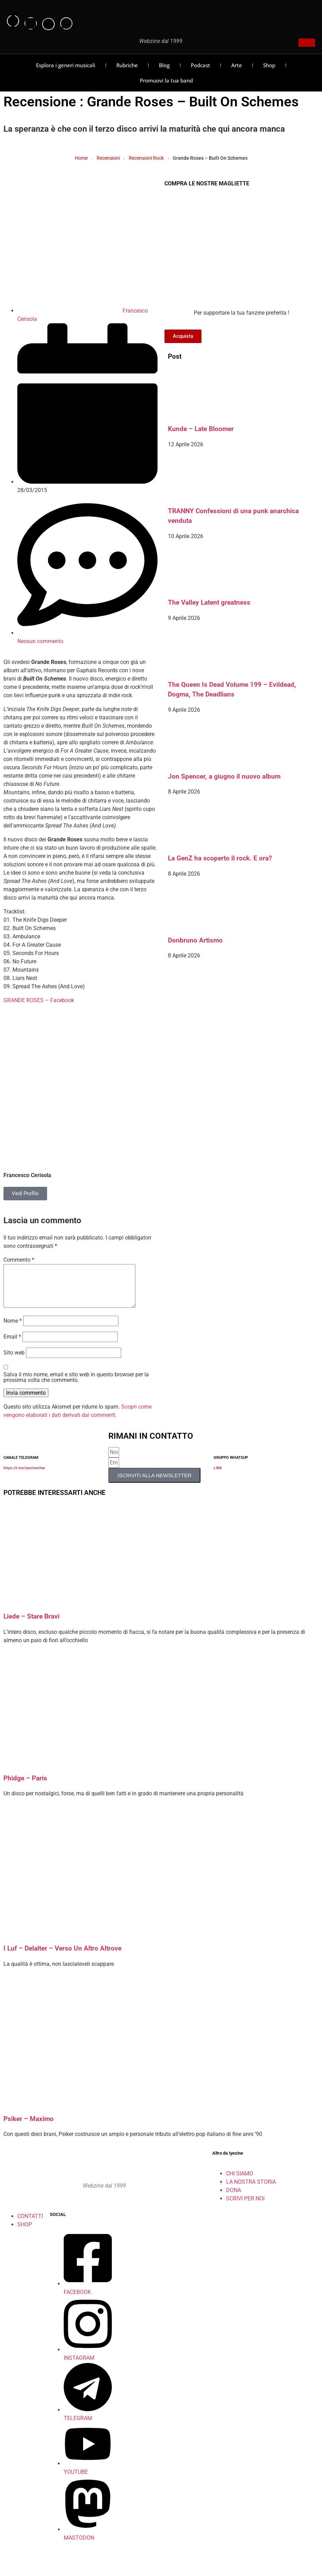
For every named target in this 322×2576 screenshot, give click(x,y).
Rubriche (127, 65)
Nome (12, 1329)
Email (12, 1345)
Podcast (200, 65)
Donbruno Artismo (195, 940)
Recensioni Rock (146, 158)
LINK (218, 1476)
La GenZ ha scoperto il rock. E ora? (220, 858)
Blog (164, 65)
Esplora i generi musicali (65, 65)
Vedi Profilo (25, 1193)
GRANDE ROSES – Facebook (38, 1000)
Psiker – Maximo (28, 2127)
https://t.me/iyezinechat (24, 1476)
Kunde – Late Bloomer (201, 429)
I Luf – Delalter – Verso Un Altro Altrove (62, 1957)
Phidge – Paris (25, 1786)
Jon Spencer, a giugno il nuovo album (224, 776)
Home (81, 158)
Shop (269, 65)
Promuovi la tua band (166, 80)
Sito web (14, 1361)
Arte (236, 65)
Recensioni (108, 158)
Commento (18, 1260)
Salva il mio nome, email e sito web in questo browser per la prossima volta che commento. (76, 1385)
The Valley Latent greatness (209, 602)
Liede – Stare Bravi (31, 1625)
